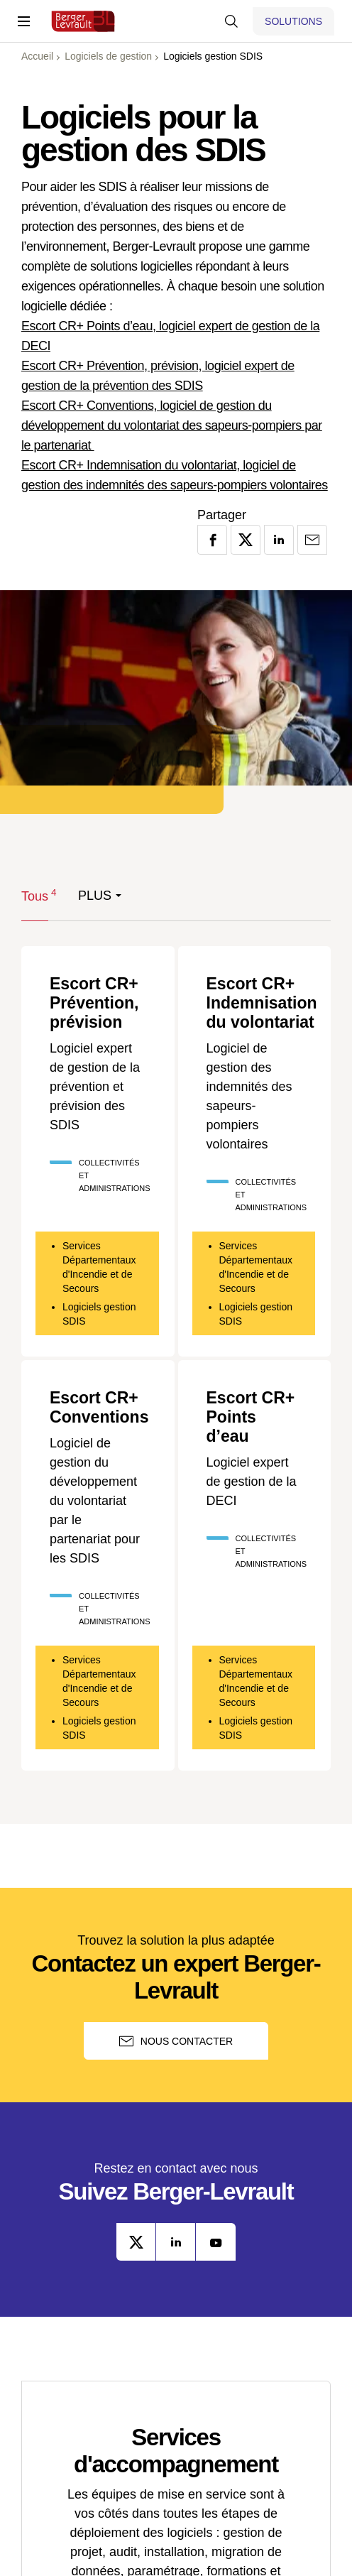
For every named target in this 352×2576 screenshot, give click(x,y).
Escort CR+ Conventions (101, 1410)
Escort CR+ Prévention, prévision (96, 1003)
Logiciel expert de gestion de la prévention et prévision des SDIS (95, 1088)
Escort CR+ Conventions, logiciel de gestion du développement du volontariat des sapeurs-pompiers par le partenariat (171, 425)
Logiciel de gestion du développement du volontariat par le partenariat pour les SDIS (95, 1504)
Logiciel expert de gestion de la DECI (252, 1486)
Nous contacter (176, 2045)
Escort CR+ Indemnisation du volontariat (264, 1003)
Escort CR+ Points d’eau (253, 1420)
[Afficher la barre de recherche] (231, 21)
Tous (34, 895)
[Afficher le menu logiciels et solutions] (293, 21)
